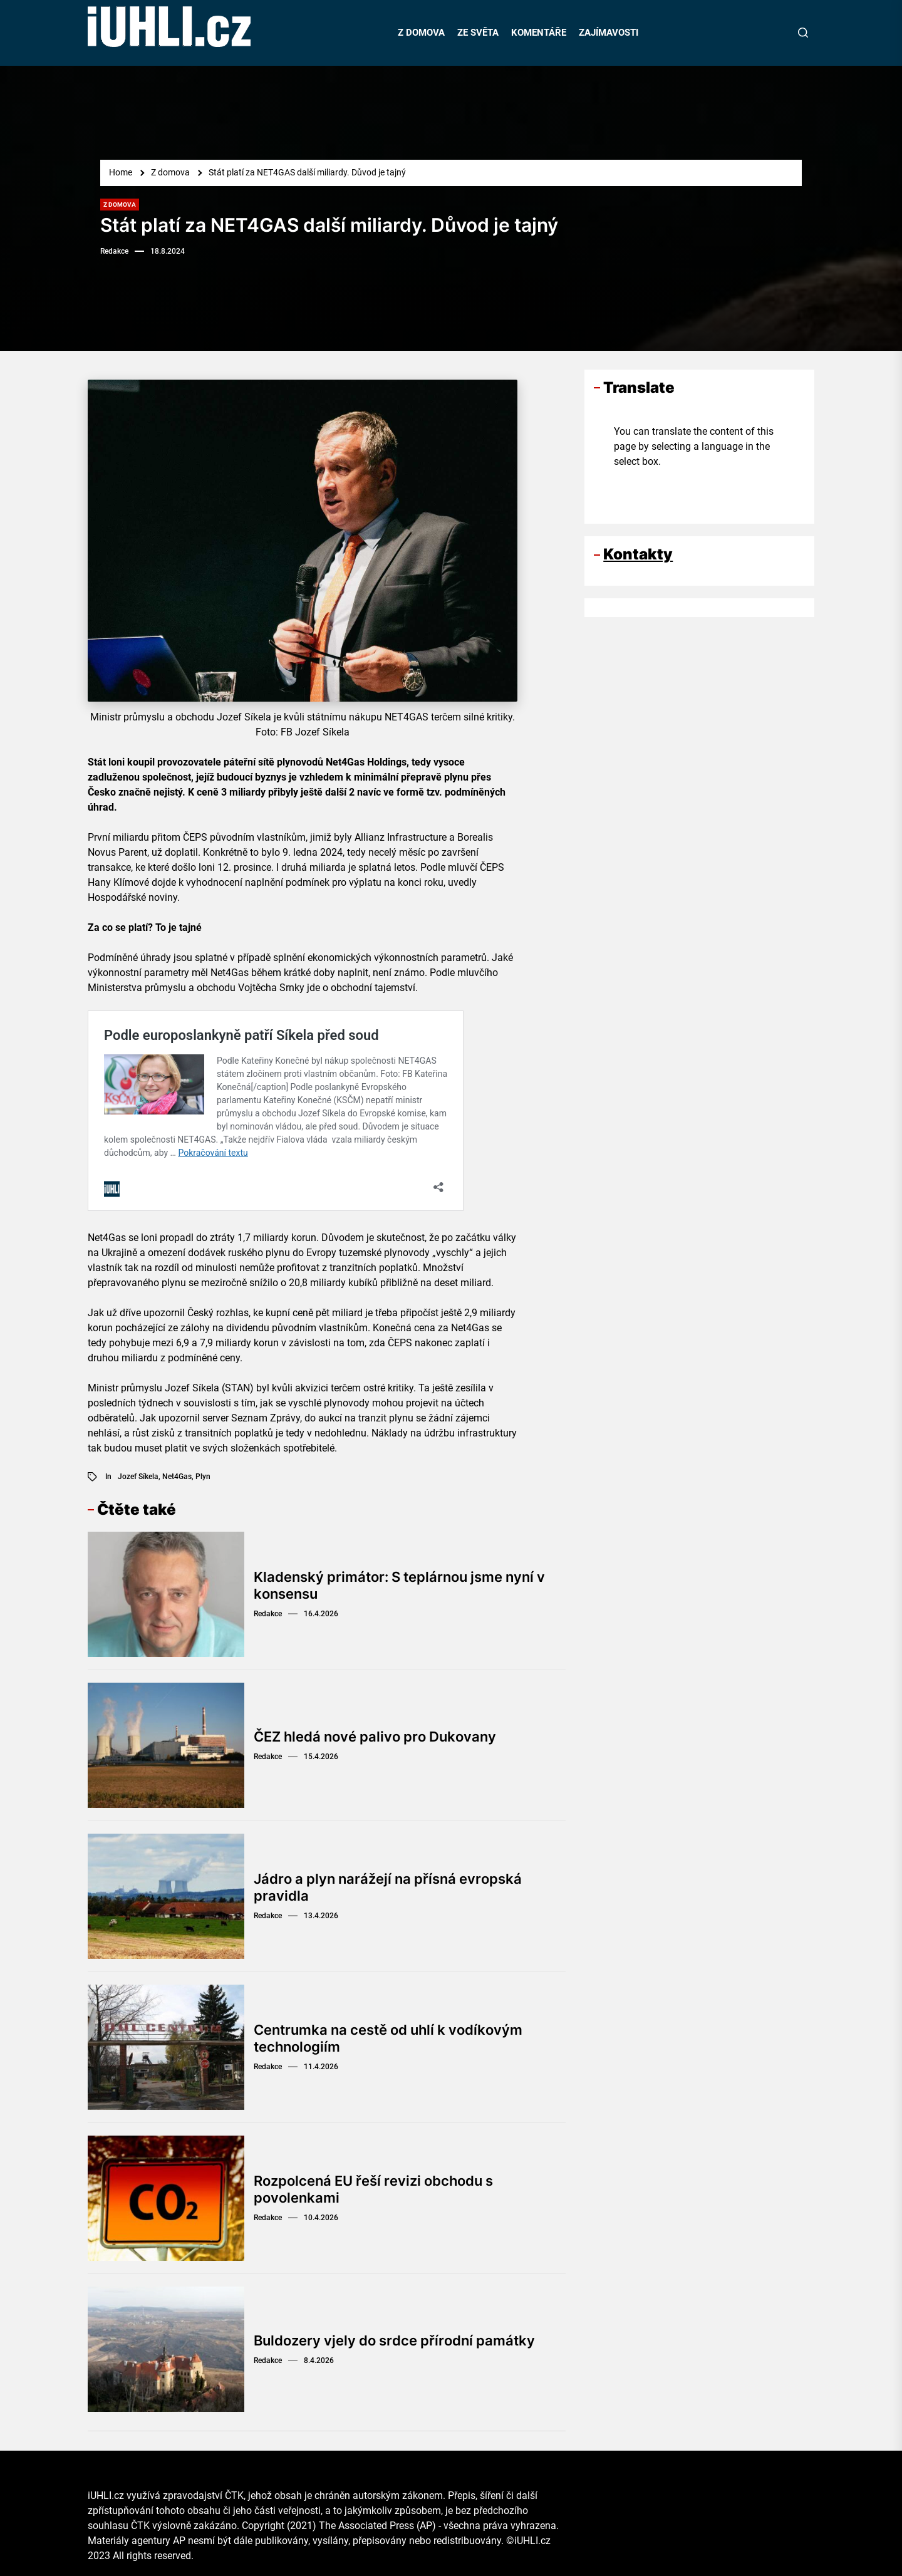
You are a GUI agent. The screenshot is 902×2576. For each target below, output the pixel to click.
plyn (202, 1476)
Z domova (119, 204)
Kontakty (638, 554)
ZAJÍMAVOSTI (608, 32)
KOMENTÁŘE (538, 32)
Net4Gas (177, 1476)
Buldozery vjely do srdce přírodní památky (394, 2340)
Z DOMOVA (421, 32)
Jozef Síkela (138, 1476)
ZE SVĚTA (478, 32)
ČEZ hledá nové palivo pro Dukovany (375, 1736)
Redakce (114, 251)
